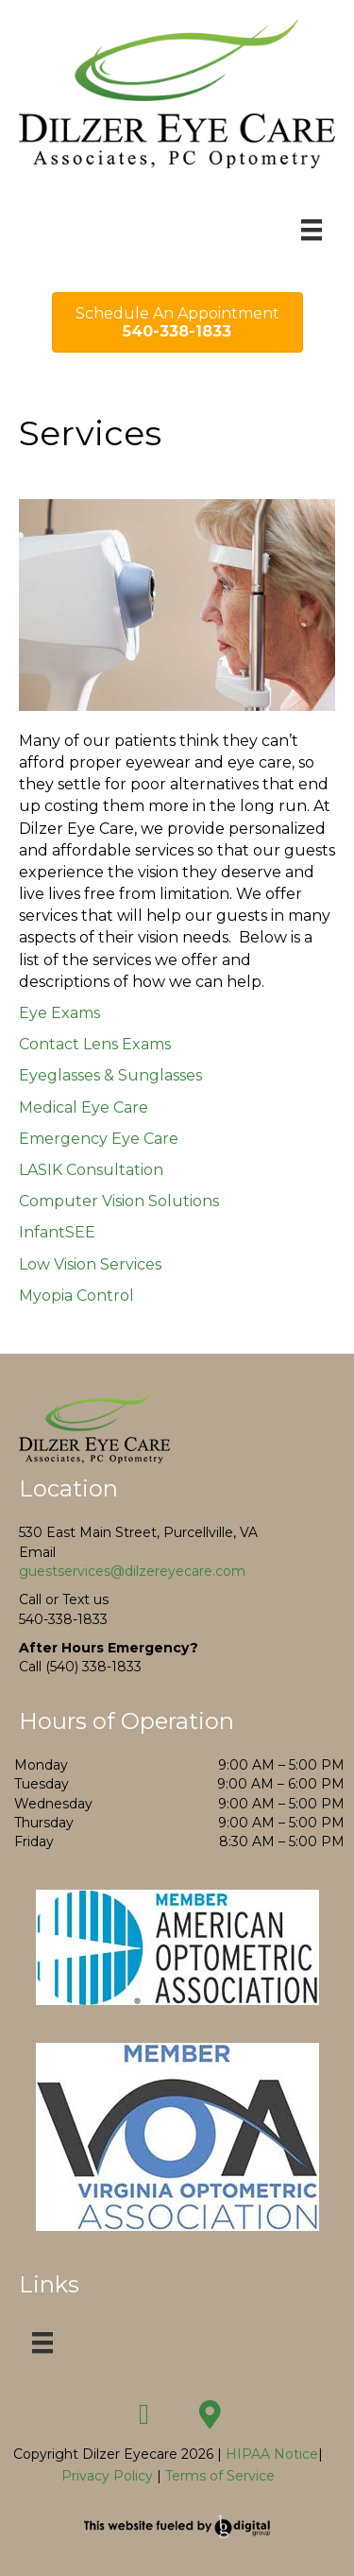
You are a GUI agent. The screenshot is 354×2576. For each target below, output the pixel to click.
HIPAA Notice (270, 2454)
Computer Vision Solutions (119, 1201)
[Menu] (311, 229)
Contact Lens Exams (95, 1044)
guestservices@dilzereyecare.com (132, 1571)
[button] (144, 2414)
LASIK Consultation (91, 1170)
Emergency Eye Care (98, 1139)
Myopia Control (76, 1296)
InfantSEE (57, 1232)
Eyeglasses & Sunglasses (110, 1075)
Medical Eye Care (83, 1107)
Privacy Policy (107, 2475)
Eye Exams (59, 1013)
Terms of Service (220, 2475)
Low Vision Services (90, 1264)
